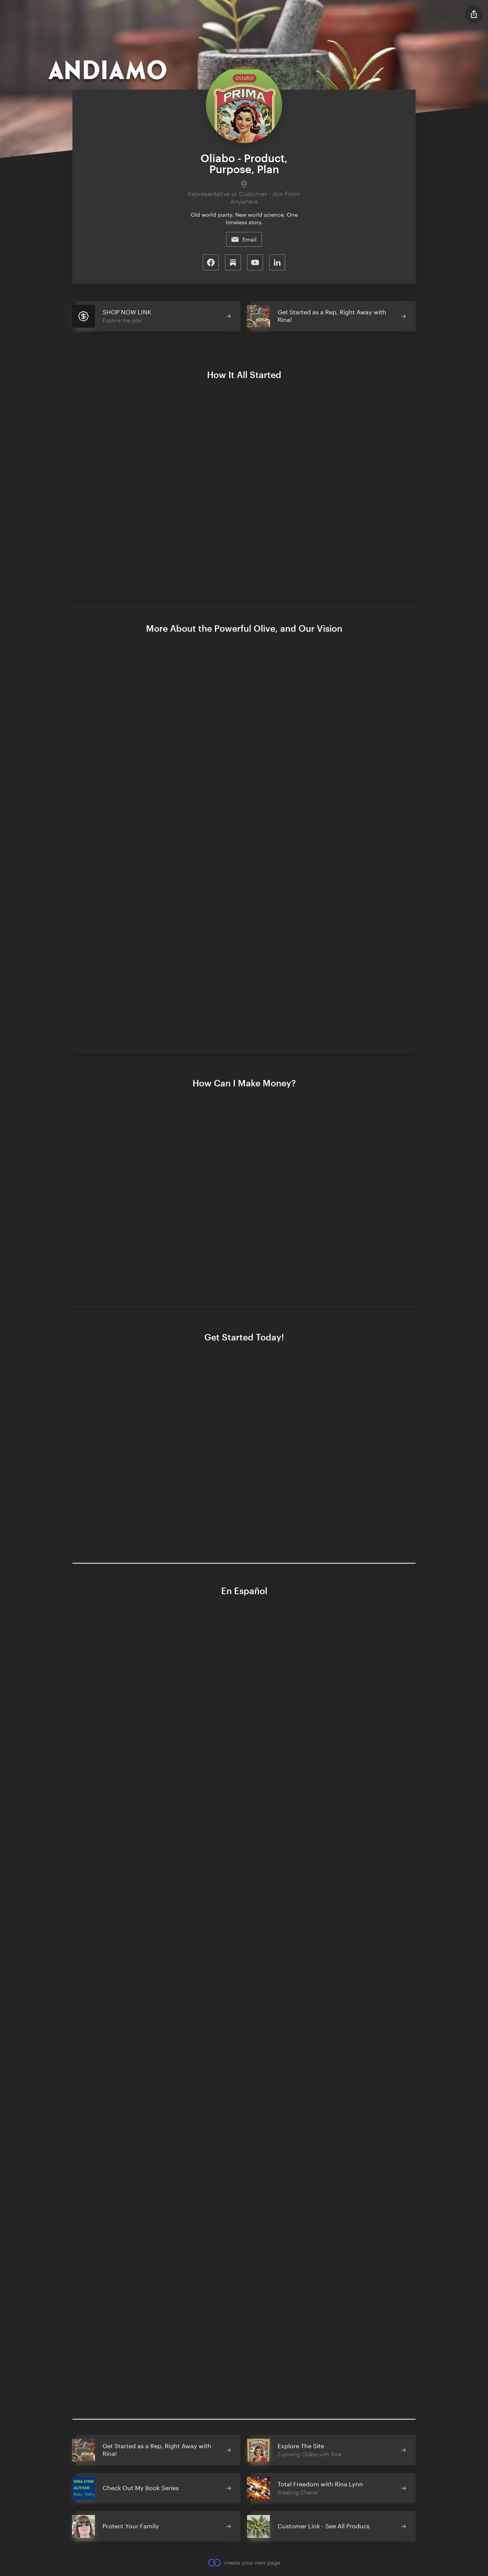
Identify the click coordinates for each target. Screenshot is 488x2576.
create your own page (244, 2562)
